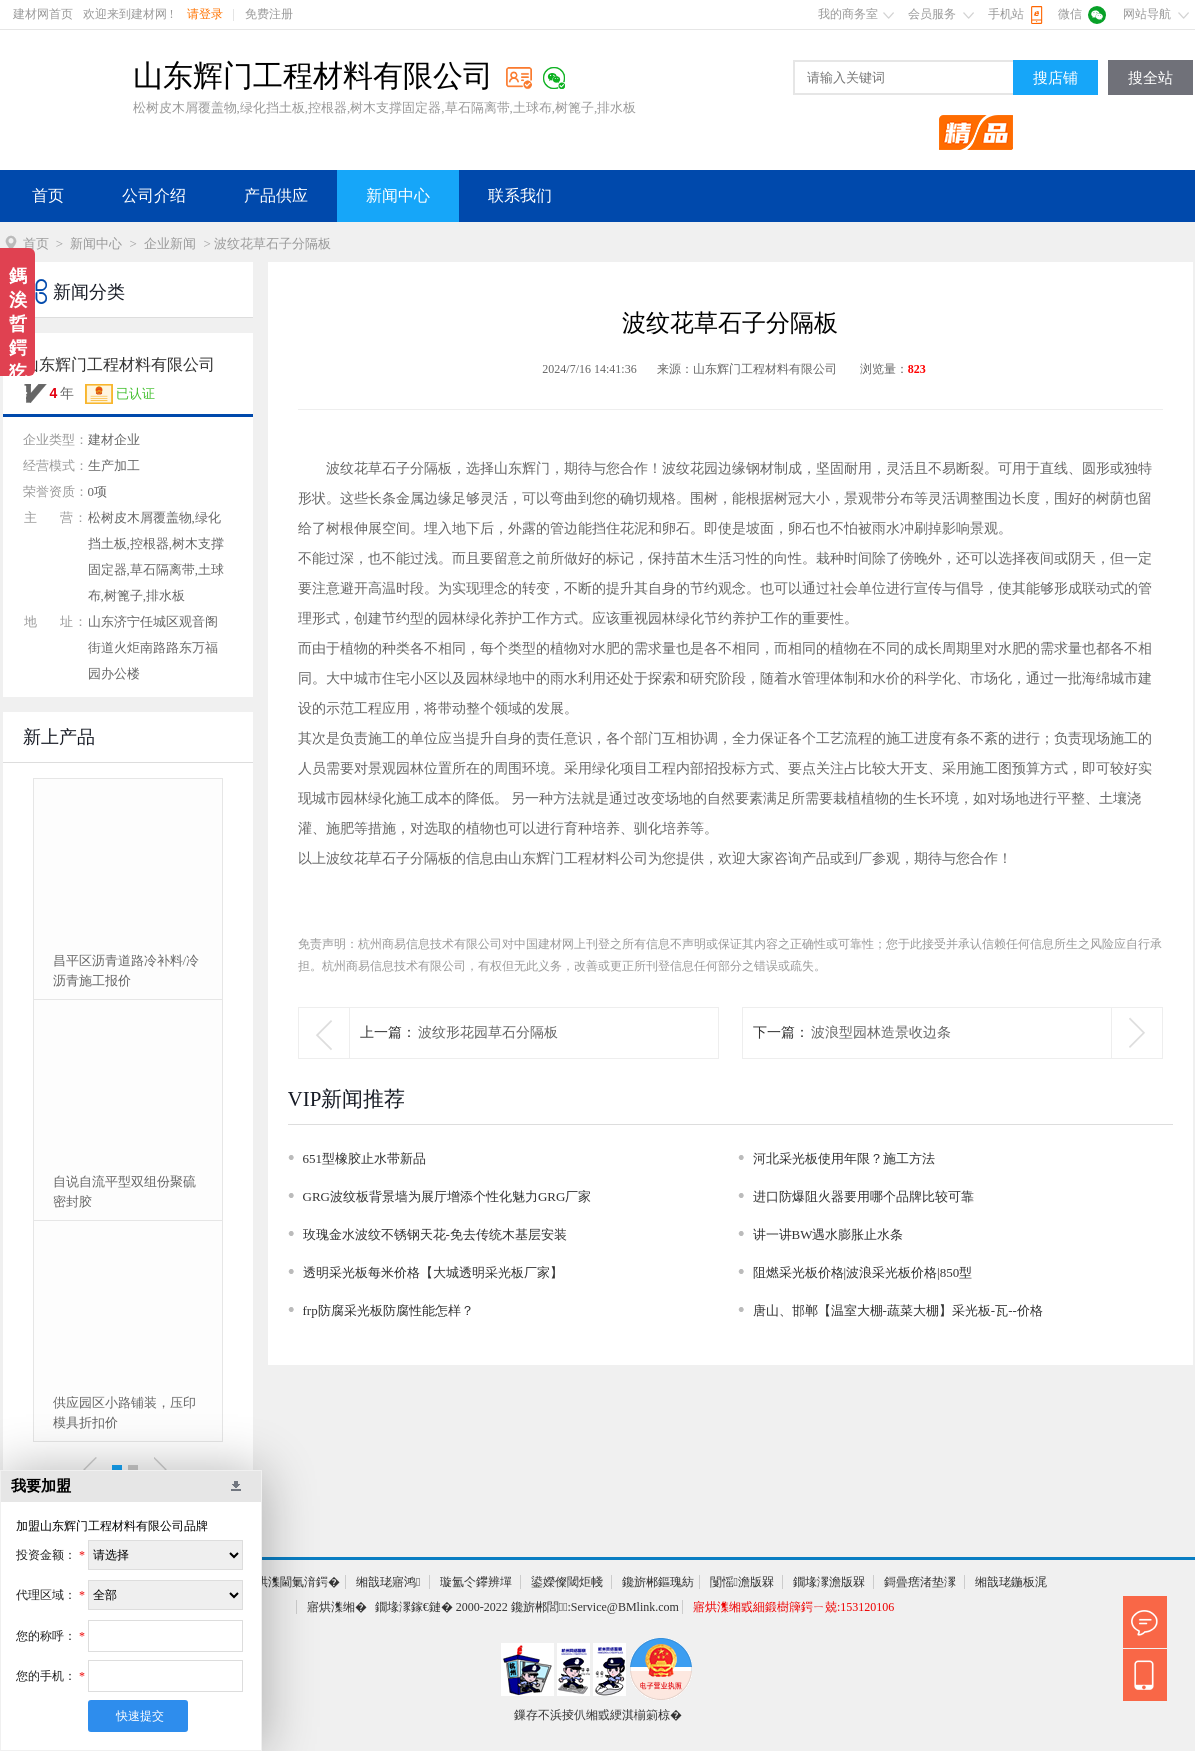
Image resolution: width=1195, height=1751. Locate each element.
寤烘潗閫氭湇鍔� (292, 1582)
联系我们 (520, 195)
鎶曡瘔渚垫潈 (920, 1582)
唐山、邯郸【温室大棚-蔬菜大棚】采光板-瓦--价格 (898, 1310)
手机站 (1006, 14)
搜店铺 (1055, 78)
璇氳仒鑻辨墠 (476, 1582)
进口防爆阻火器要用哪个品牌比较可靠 (863, 1196)
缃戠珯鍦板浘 (1011, 1582)
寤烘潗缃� (337, 1607)
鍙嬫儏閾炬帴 (567, 1582)
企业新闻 (170, 243)
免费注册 (269, 14)
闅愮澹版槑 (742, 1582)
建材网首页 (43, 14)
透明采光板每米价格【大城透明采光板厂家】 (433, 1272)
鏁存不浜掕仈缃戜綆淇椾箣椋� (598, 1715)
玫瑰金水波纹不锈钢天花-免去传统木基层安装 (435, 1234)
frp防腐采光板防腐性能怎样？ (388, 1310)
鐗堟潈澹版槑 (829, 1582)
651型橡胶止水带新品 (365, 1158)
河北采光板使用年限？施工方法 (844, 1158)
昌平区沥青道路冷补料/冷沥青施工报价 (126, 970)
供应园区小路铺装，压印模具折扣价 (124, 1412)
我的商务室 (848, 14)
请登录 (205, 14)
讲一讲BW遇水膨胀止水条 (828, 1234)
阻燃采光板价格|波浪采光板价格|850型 (863, 1272)
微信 (1070, 14)
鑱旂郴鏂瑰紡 (658, 1582)
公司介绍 (154, 195)
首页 (48, 195)
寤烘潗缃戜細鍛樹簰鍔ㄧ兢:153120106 (793, 1607)
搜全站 (1150, 78)
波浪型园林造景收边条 (881, 1032)
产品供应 (276, 195)
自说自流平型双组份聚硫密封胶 (124, 1191)
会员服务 (932, 14)
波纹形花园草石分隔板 (488, 1032)
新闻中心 (398, 195)
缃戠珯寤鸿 (388, 1582)
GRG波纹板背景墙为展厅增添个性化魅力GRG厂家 (447, 1196)
